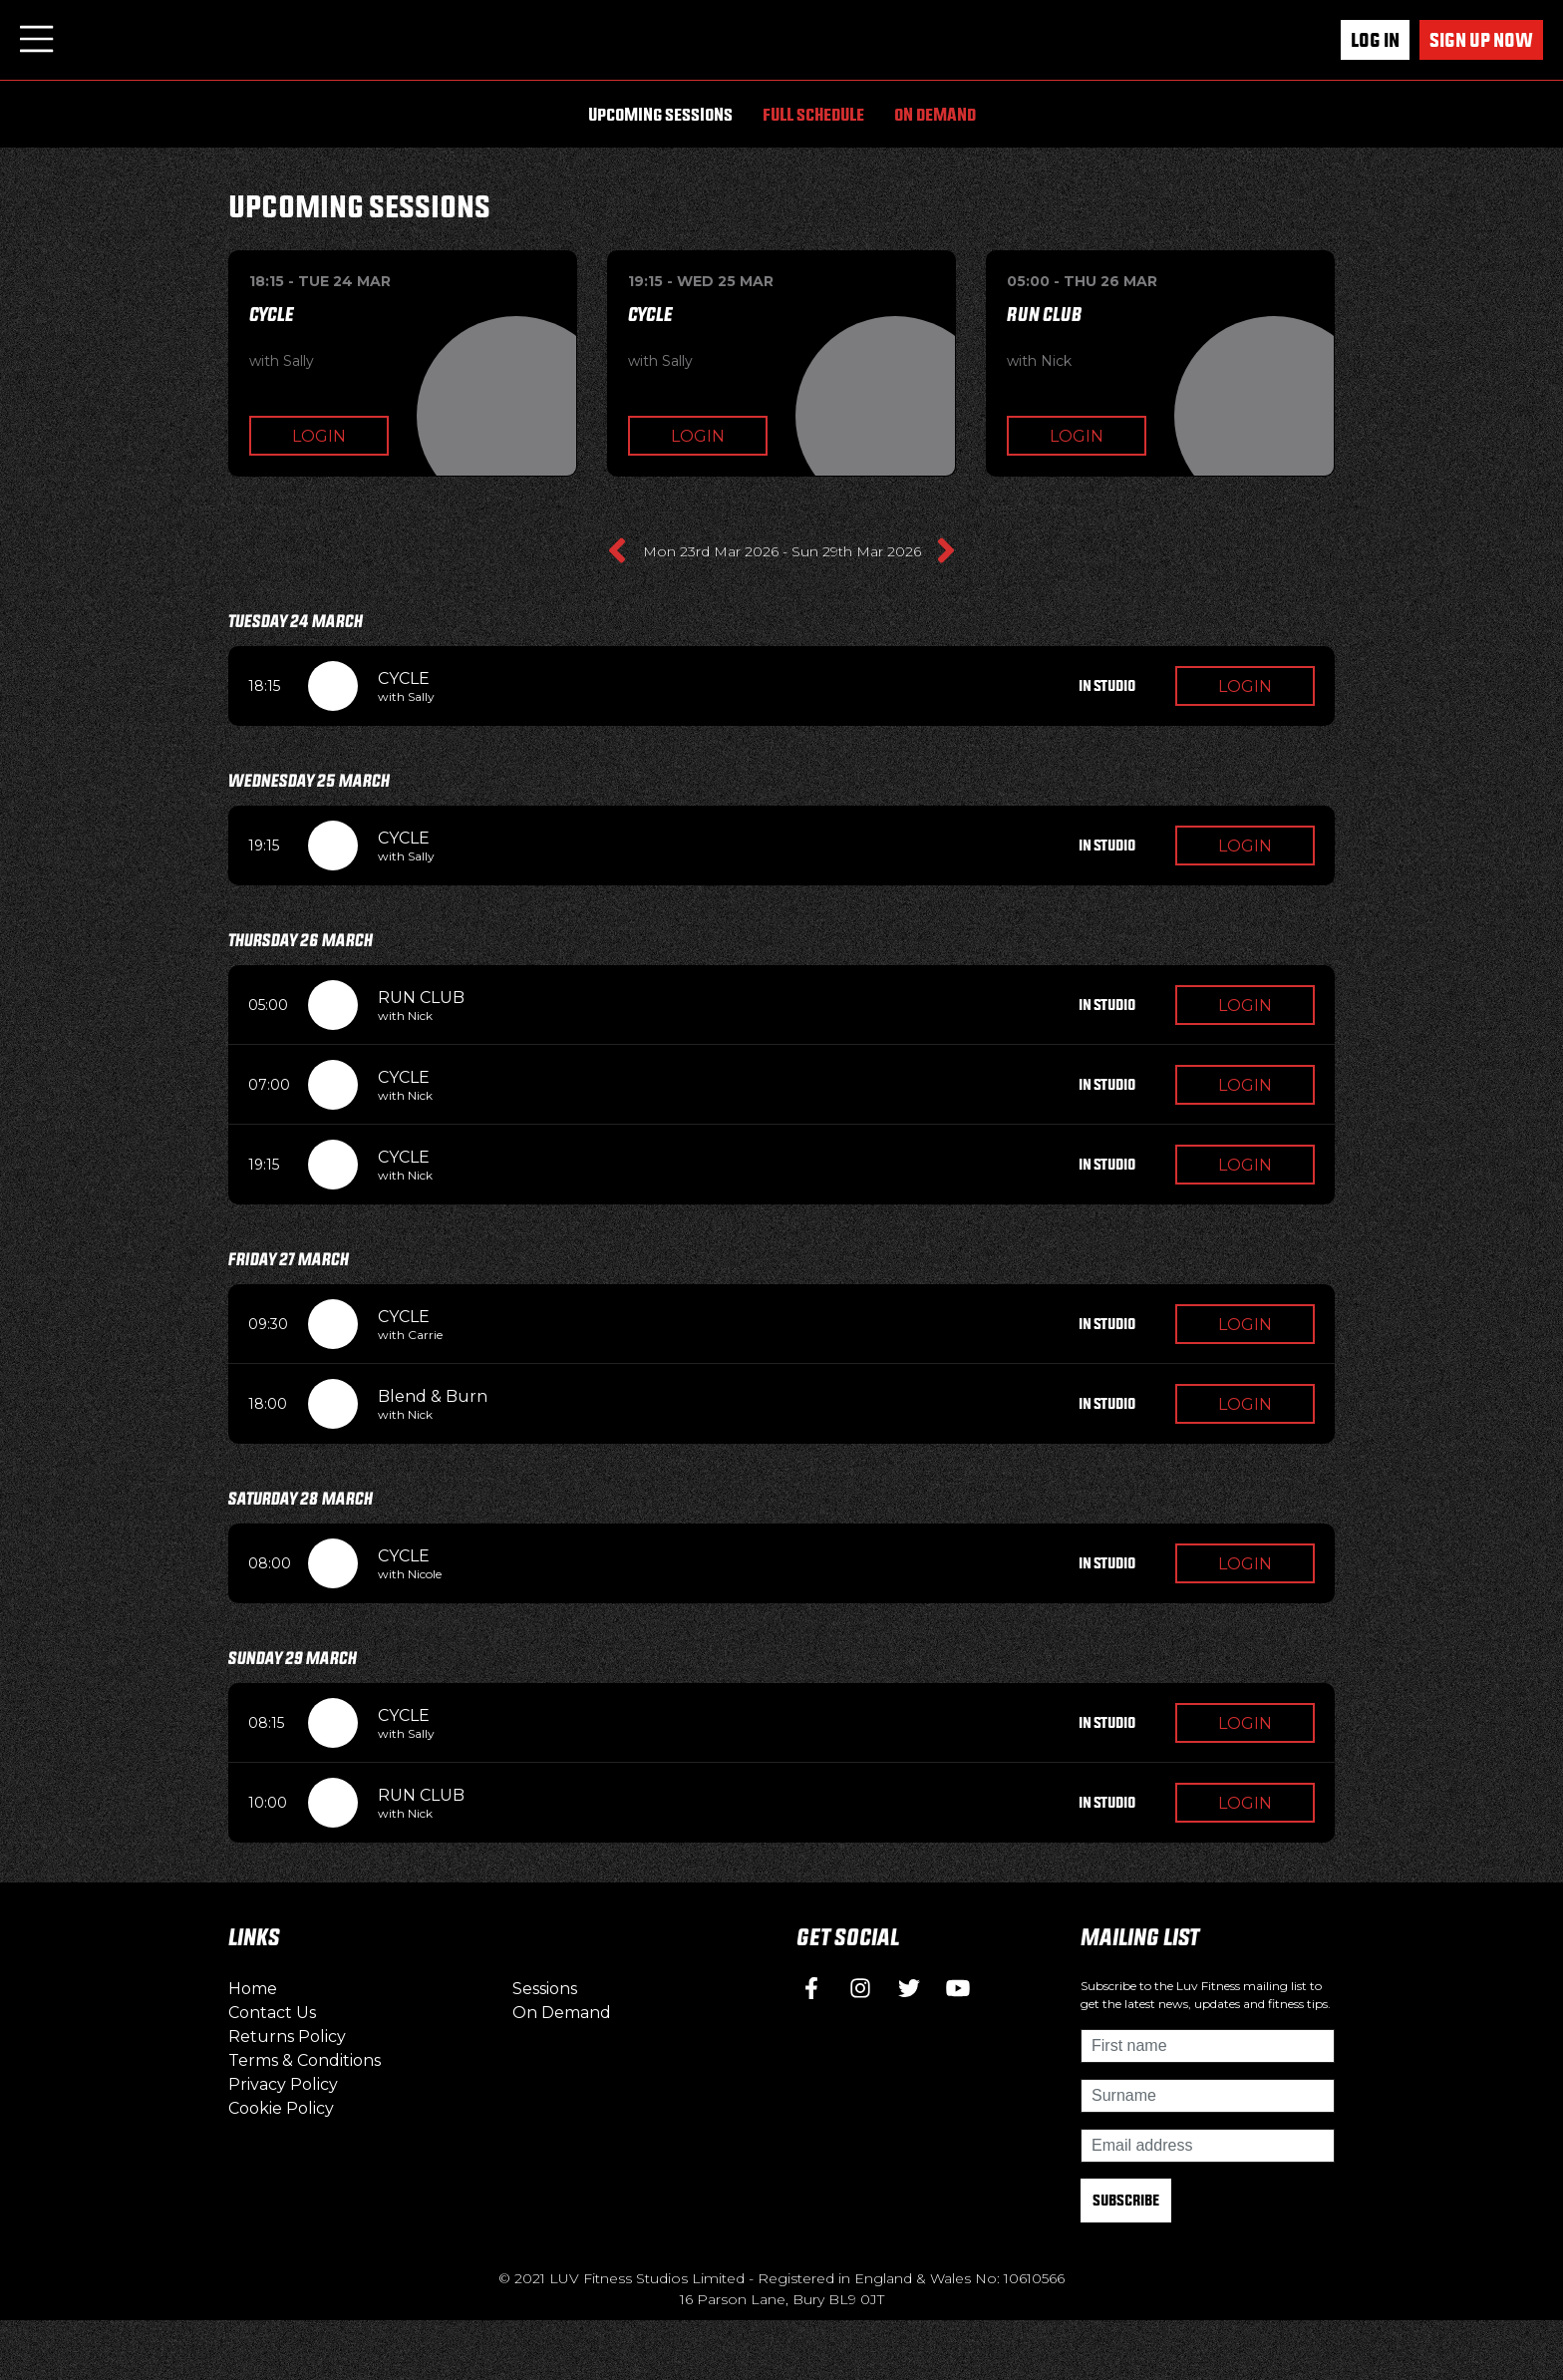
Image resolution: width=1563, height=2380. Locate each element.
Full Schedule (813, 114)
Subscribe (1126, 2200)
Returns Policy (287, 2036)
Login (319, 436)
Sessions (544, 1988)
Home (252, 1988)
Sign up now (1481, 40)
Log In (1375, 40)
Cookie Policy (281, 2108)
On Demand (935, 114)
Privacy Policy (283, 2084)
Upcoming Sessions (660, 114)
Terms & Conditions (304, 2060)
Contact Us (272, 2012)
